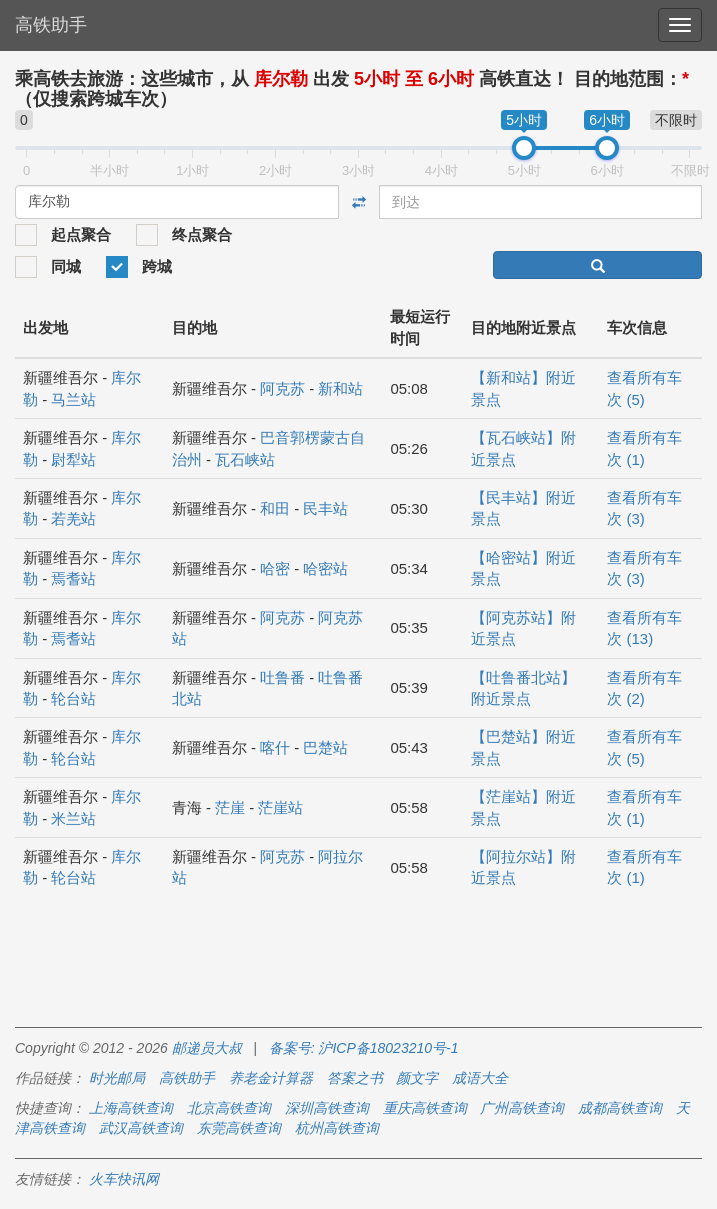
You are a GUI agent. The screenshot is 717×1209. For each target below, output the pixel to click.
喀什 (275, 747)
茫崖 (230, 807)
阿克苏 (282, 388)
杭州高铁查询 (337, 1128)
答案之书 (355, 1078)
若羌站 (73, 518)
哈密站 (325, 568)
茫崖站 (280, 807)
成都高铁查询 (620, 1108)
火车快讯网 (124, 1179)
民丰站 (325, 508)
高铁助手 (51, 25)
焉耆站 (73, 578)
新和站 (340, 388)
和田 (275, 508)
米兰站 (73, 818)
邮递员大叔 (207, 1048)
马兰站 (73, 399)
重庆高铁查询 (425, 1108)
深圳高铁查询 (327, 1108)
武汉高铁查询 (141, 1128)
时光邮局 (117, 1078)
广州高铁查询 (522, 1108)
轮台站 (73, 698)
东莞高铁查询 (239, 1128)
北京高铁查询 (229, 1108)
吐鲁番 (282, 677)
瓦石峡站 (245, 459)
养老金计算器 (271, 1078)
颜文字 (417, 1078)
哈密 (275, 568)
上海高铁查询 (131, 1108)
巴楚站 (325, 747)
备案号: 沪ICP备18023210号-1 (364, 1048)
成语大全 (480, 1078)
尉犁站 (73, 459)
